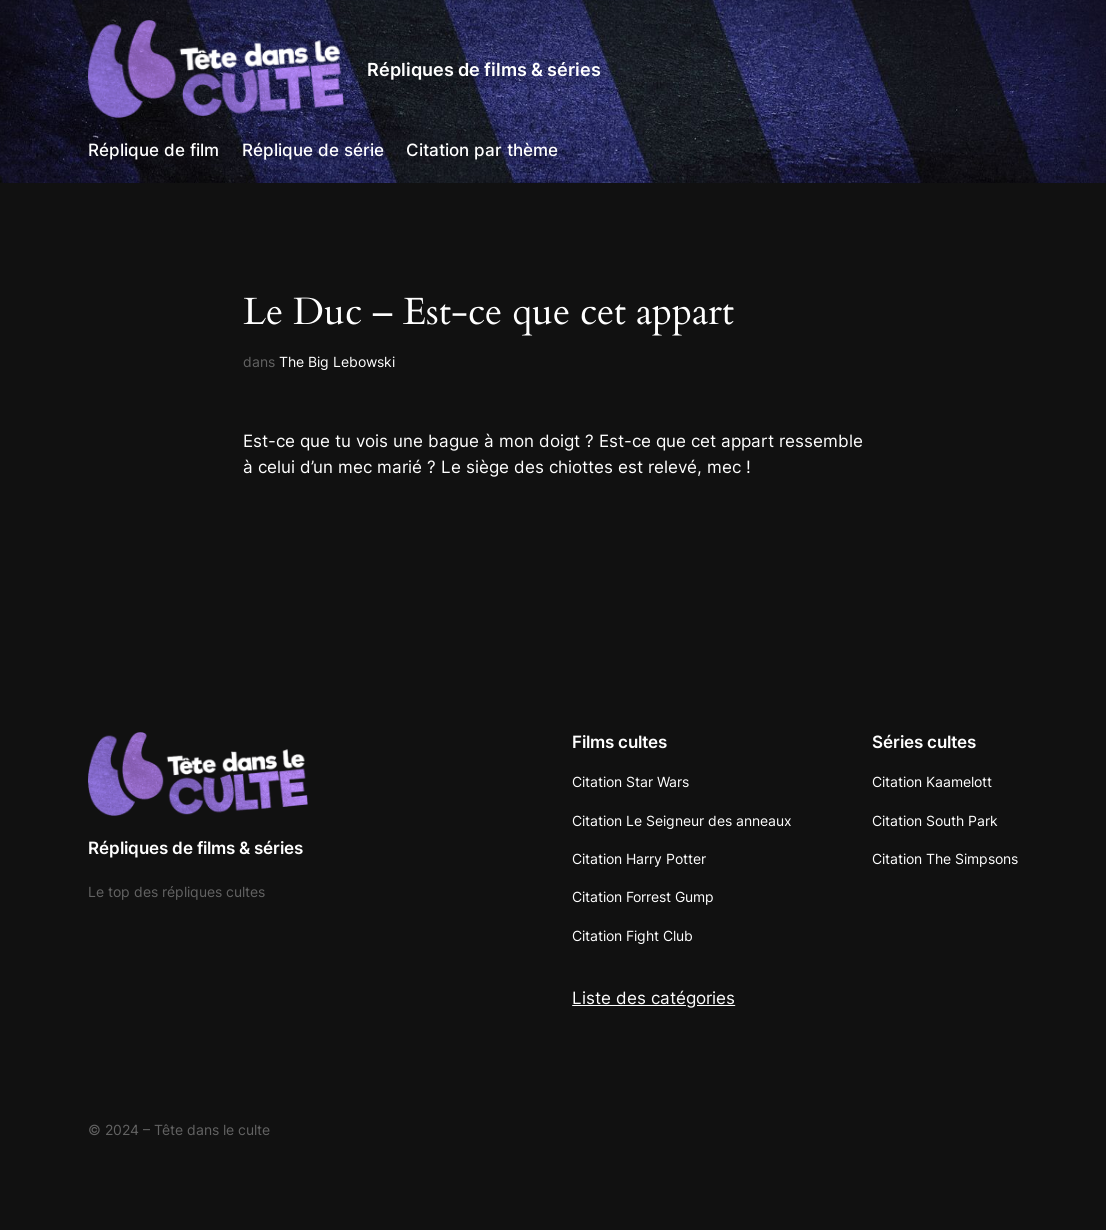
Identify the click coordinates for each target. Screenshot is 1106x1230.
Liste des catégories (653, 998)
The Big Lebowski (337, 361)
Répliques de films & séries (484, 69)
